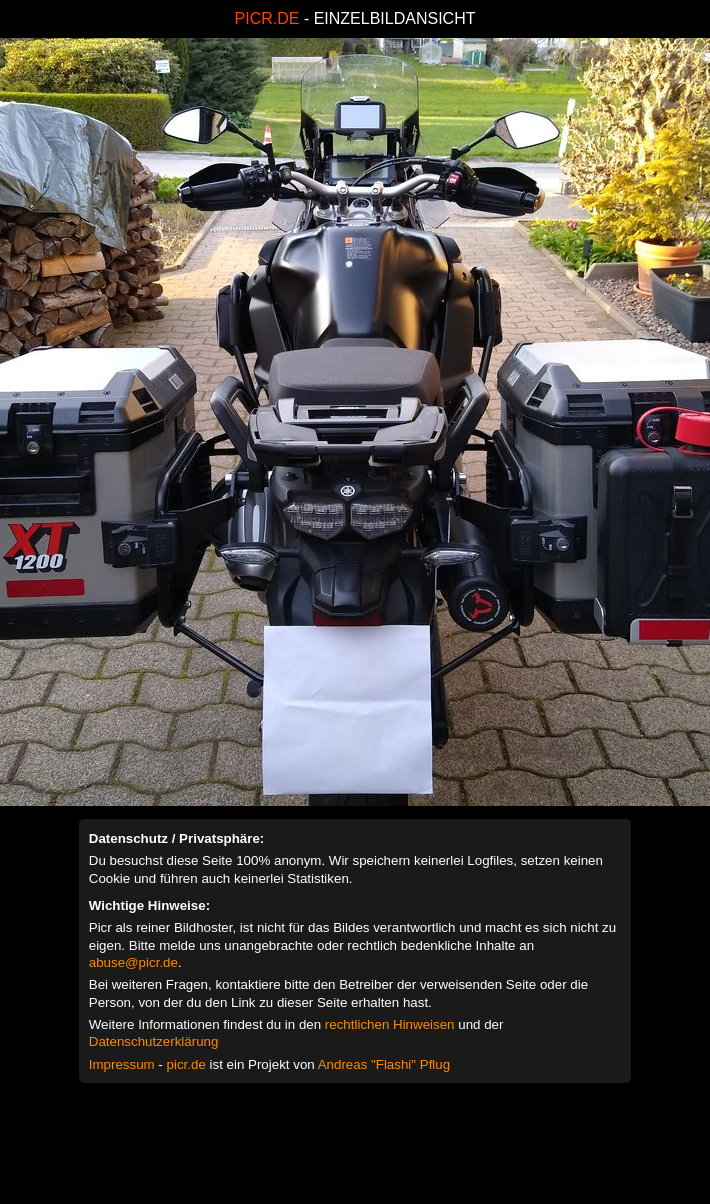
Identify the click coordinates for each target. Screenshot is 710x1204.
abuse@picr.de (133, 962)
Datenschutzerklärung (154, 1041)
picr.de (186, 1064)
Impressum (122, 1064)
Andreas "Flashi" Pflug (384, 1064)
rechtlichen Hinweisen (390, 1024)
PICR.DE (267, 18)
